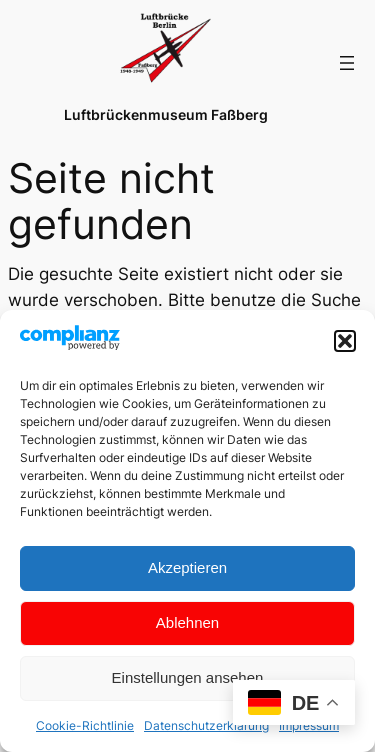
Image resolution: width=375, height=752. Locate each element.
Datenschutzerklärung (206, 725)
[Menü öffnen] (347, 63)
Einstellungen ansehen (188, 677)
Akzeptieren (187, 567)
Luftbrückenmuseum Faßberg (166, 114)
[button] (345, 341)
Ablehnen (187, 622)
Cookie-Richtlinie (85, 725)
